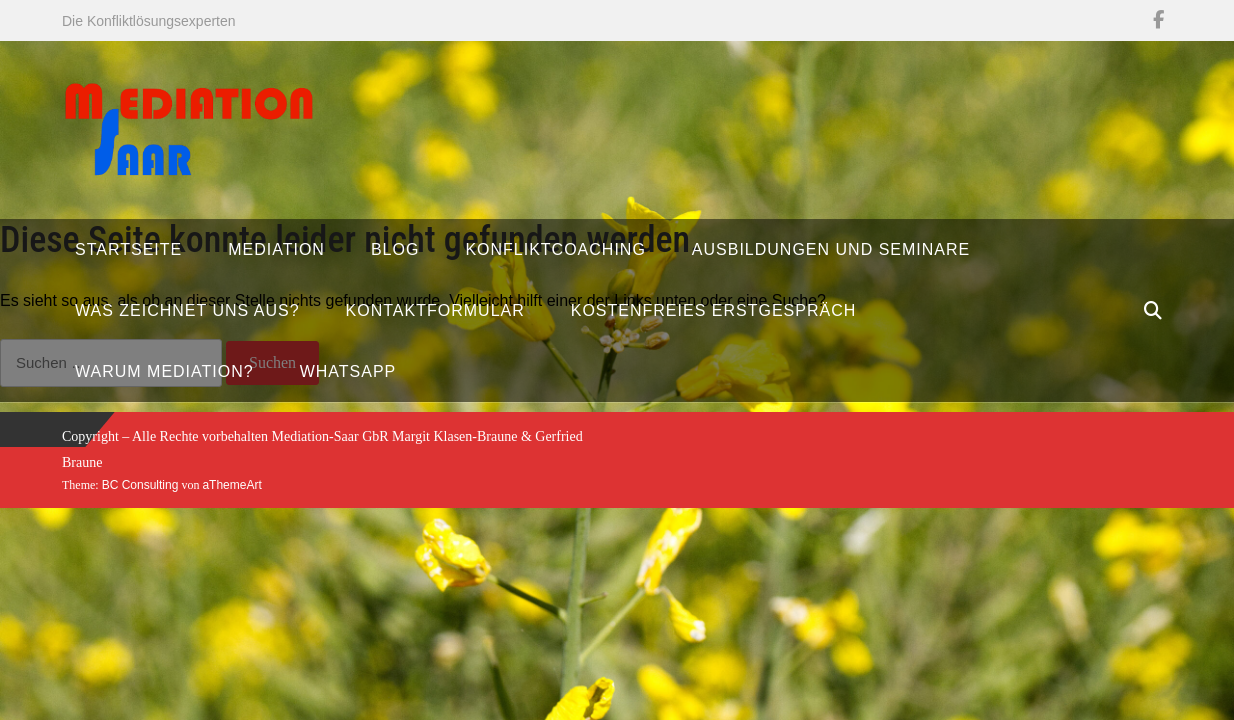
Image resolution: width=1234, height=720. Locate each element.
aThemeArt (231, 485)
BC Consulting (140, 485)
